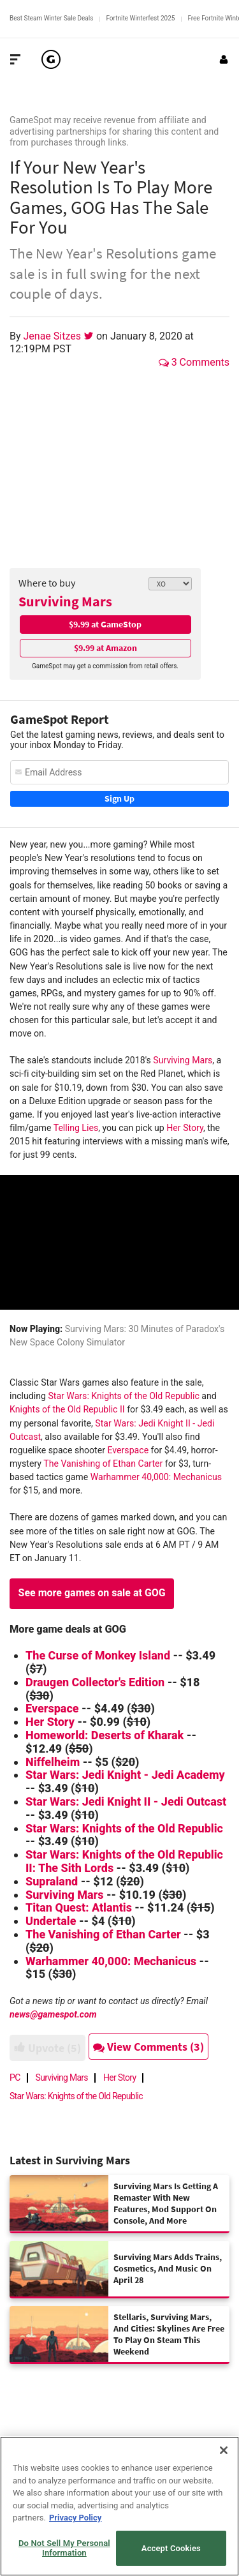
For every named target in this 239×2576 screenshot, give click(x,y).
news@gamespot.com (53, 2014)
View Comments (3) (148, 2046)
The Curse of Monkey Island (97, 1655)
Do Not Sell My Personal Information (64, 2548)
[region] (119, 2506)
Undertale (50, 1921)
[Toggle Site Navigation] (15, 59)
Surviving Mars (65, 601)
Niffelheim (52, 1762)
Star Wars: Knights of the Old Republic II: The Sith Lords (124, 1861)
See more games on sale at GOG (92, 1593)
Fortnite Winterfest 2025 (140, 18)
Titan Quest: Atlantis (79, 1907)
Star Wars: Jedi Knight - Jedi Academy (125, 1774)
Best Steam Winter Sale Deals (51, 18)
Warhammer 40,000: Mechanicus (156, 1477)
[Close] (224, 2450)
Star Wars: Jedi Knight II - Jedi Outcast (125, 1801)
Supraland (51, 1881)
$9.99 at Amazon (105, 648)
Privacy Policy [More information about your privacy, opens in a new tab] (75, 2517)
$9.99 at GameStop (105, 624)
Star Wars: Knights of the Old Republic (123, 1396)
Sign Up (119, 798)
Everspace (128, 1450)
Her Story (184, 1128)
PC (15, 2077)
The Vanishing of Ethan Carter (104, 1463)
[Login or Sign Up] (223, 59)
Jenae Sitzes (53, 336)
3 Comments (194, 362)
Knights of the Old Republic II (67, 1409)
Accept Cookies (171, 2548)
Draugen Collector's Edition (94, 1682)
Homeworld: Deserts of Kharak (104, 1735)
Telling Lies (76, 1128)
